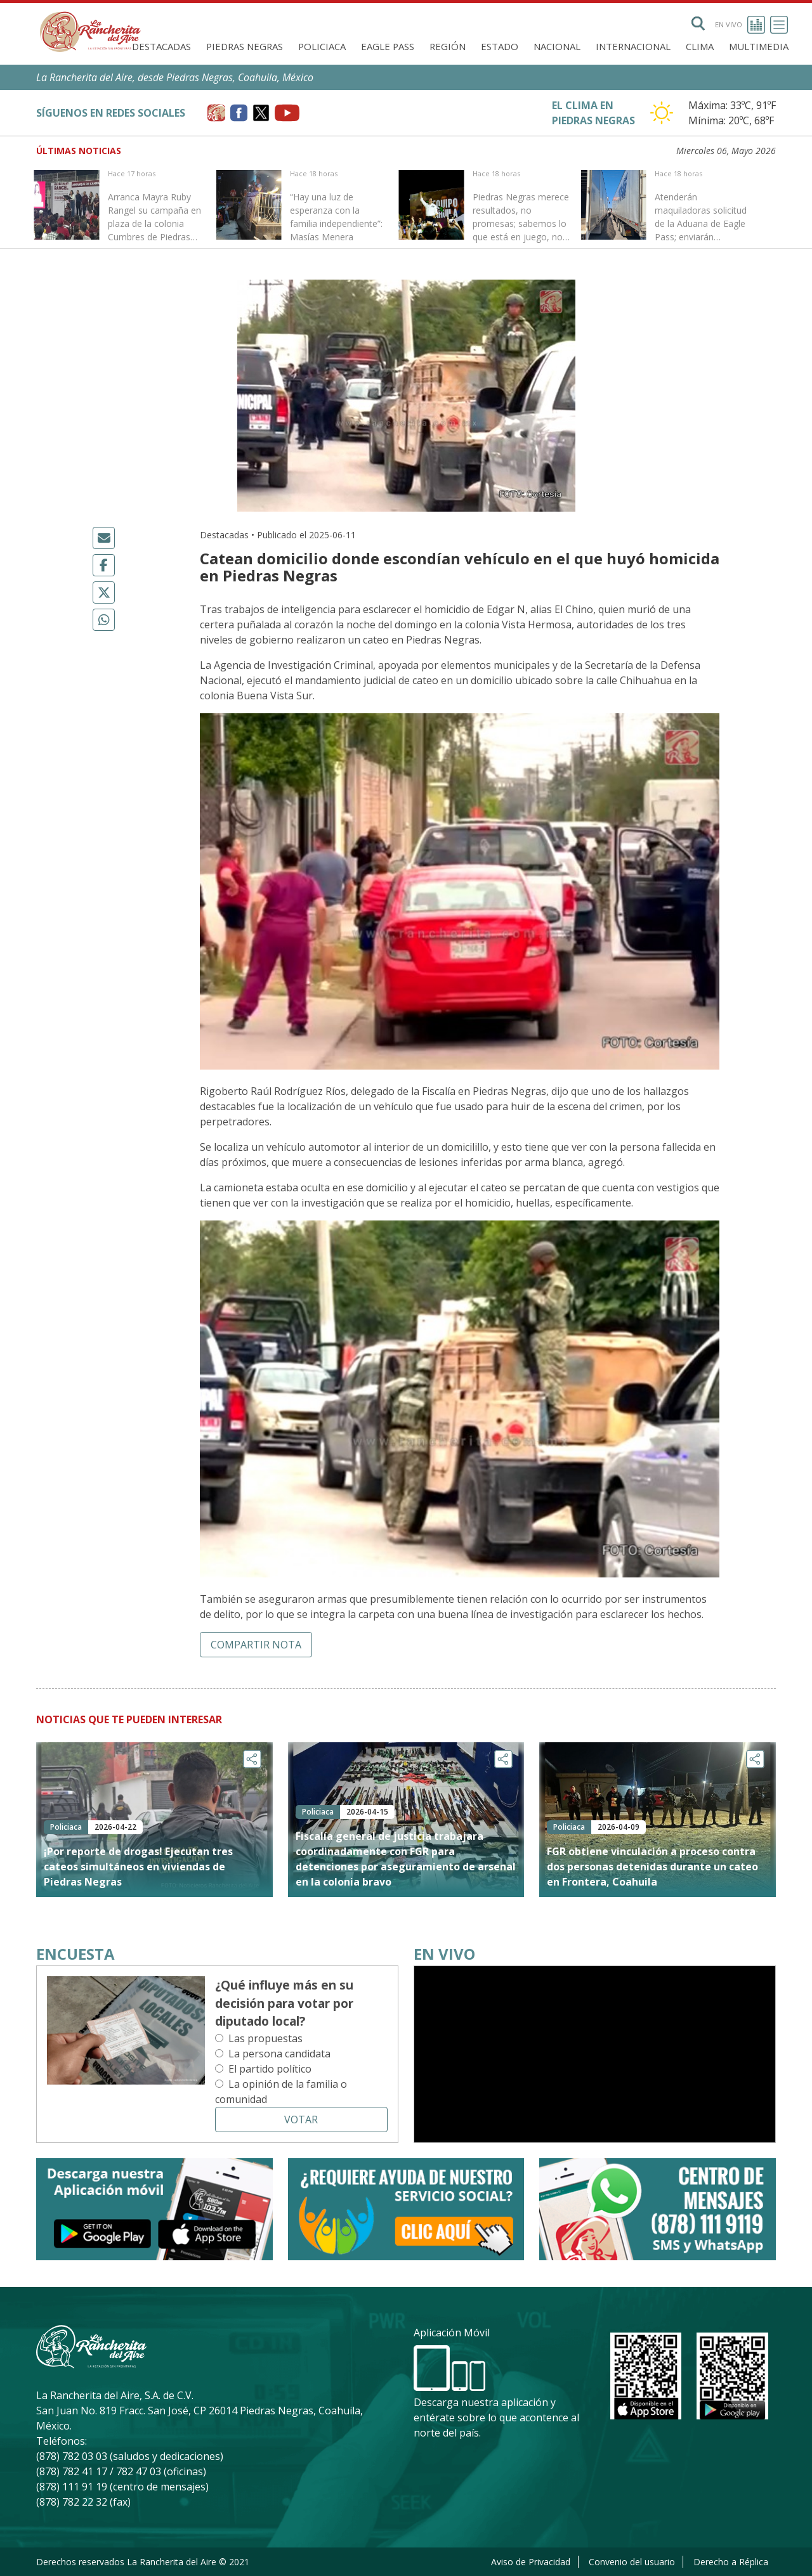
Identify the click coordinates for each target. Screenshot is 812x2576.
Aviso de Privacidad (530, 2562)
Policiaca (322, 46)
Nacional (557, 46)
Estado (499, 46)
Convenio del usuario (632, 2562)
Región (447, 46)
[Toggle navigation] (779, 25)
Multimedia (759, 46)
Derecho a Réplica (730, 2562)
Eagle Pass (387, 46)
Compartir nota (256, 1645)
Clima (700, 46)
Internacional (633, 46)
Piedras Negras (244, 46)
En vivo (740, 25)
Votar (301, 2119)
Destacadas (161, 46)
